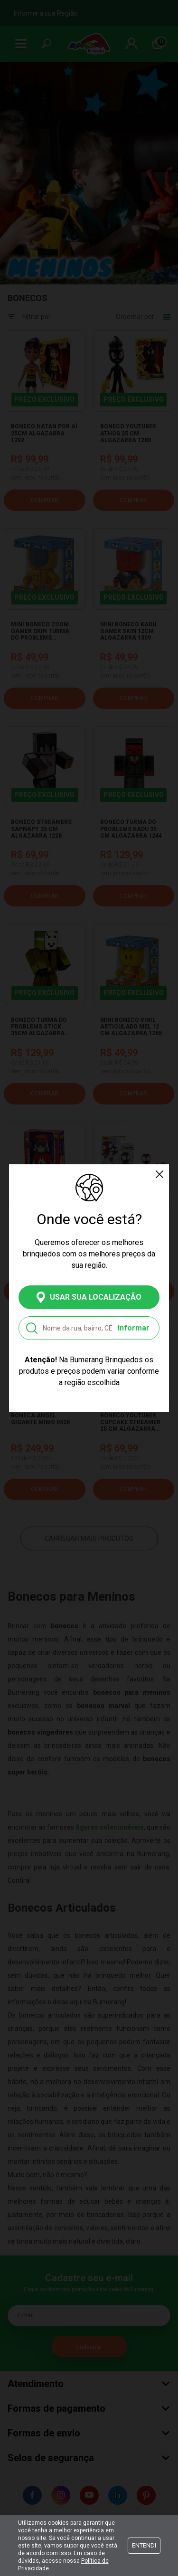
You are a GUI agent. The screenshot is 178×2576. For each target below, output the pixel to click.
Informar (134, 1327)
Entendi (144, 2545)
